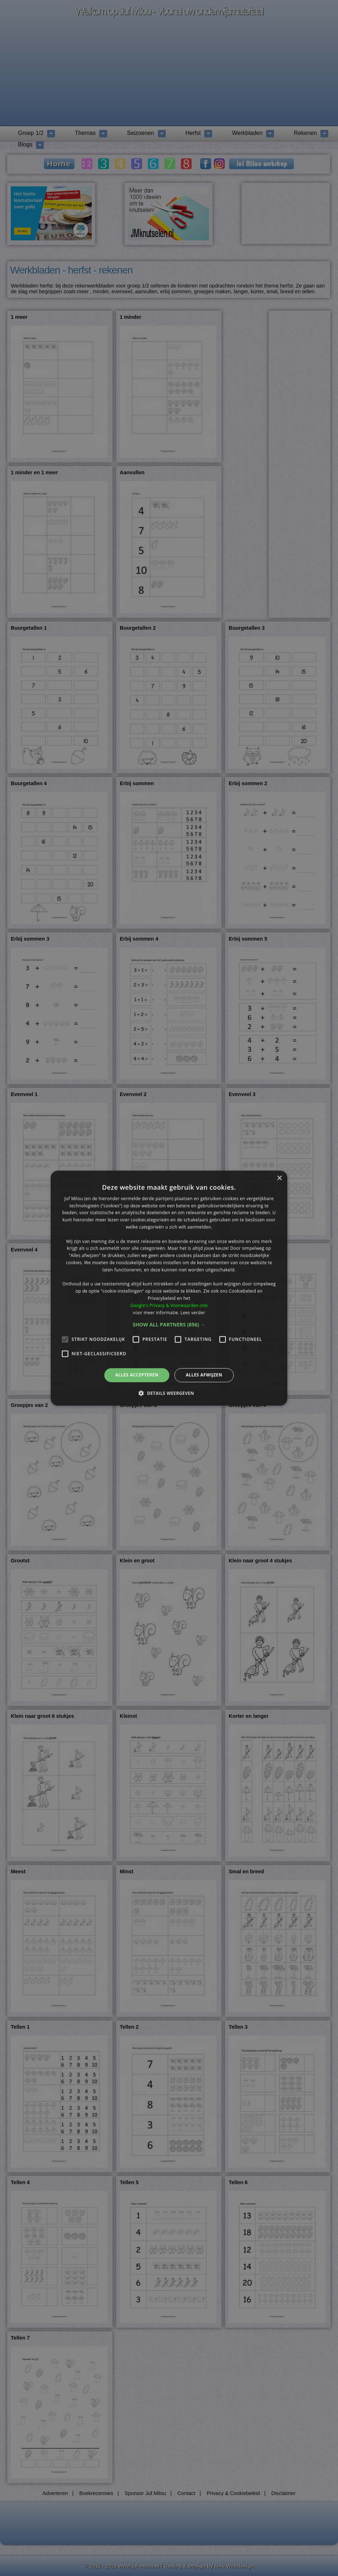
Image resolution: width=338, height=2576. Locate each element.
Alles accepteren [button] (137, 1375)
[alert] (169, 1288)
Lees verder (193, 1312)
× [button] (279, 1178)
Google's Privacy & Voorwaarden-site (168, 1305)
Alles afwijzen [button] (204, 1375)
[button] (169, 1325)
